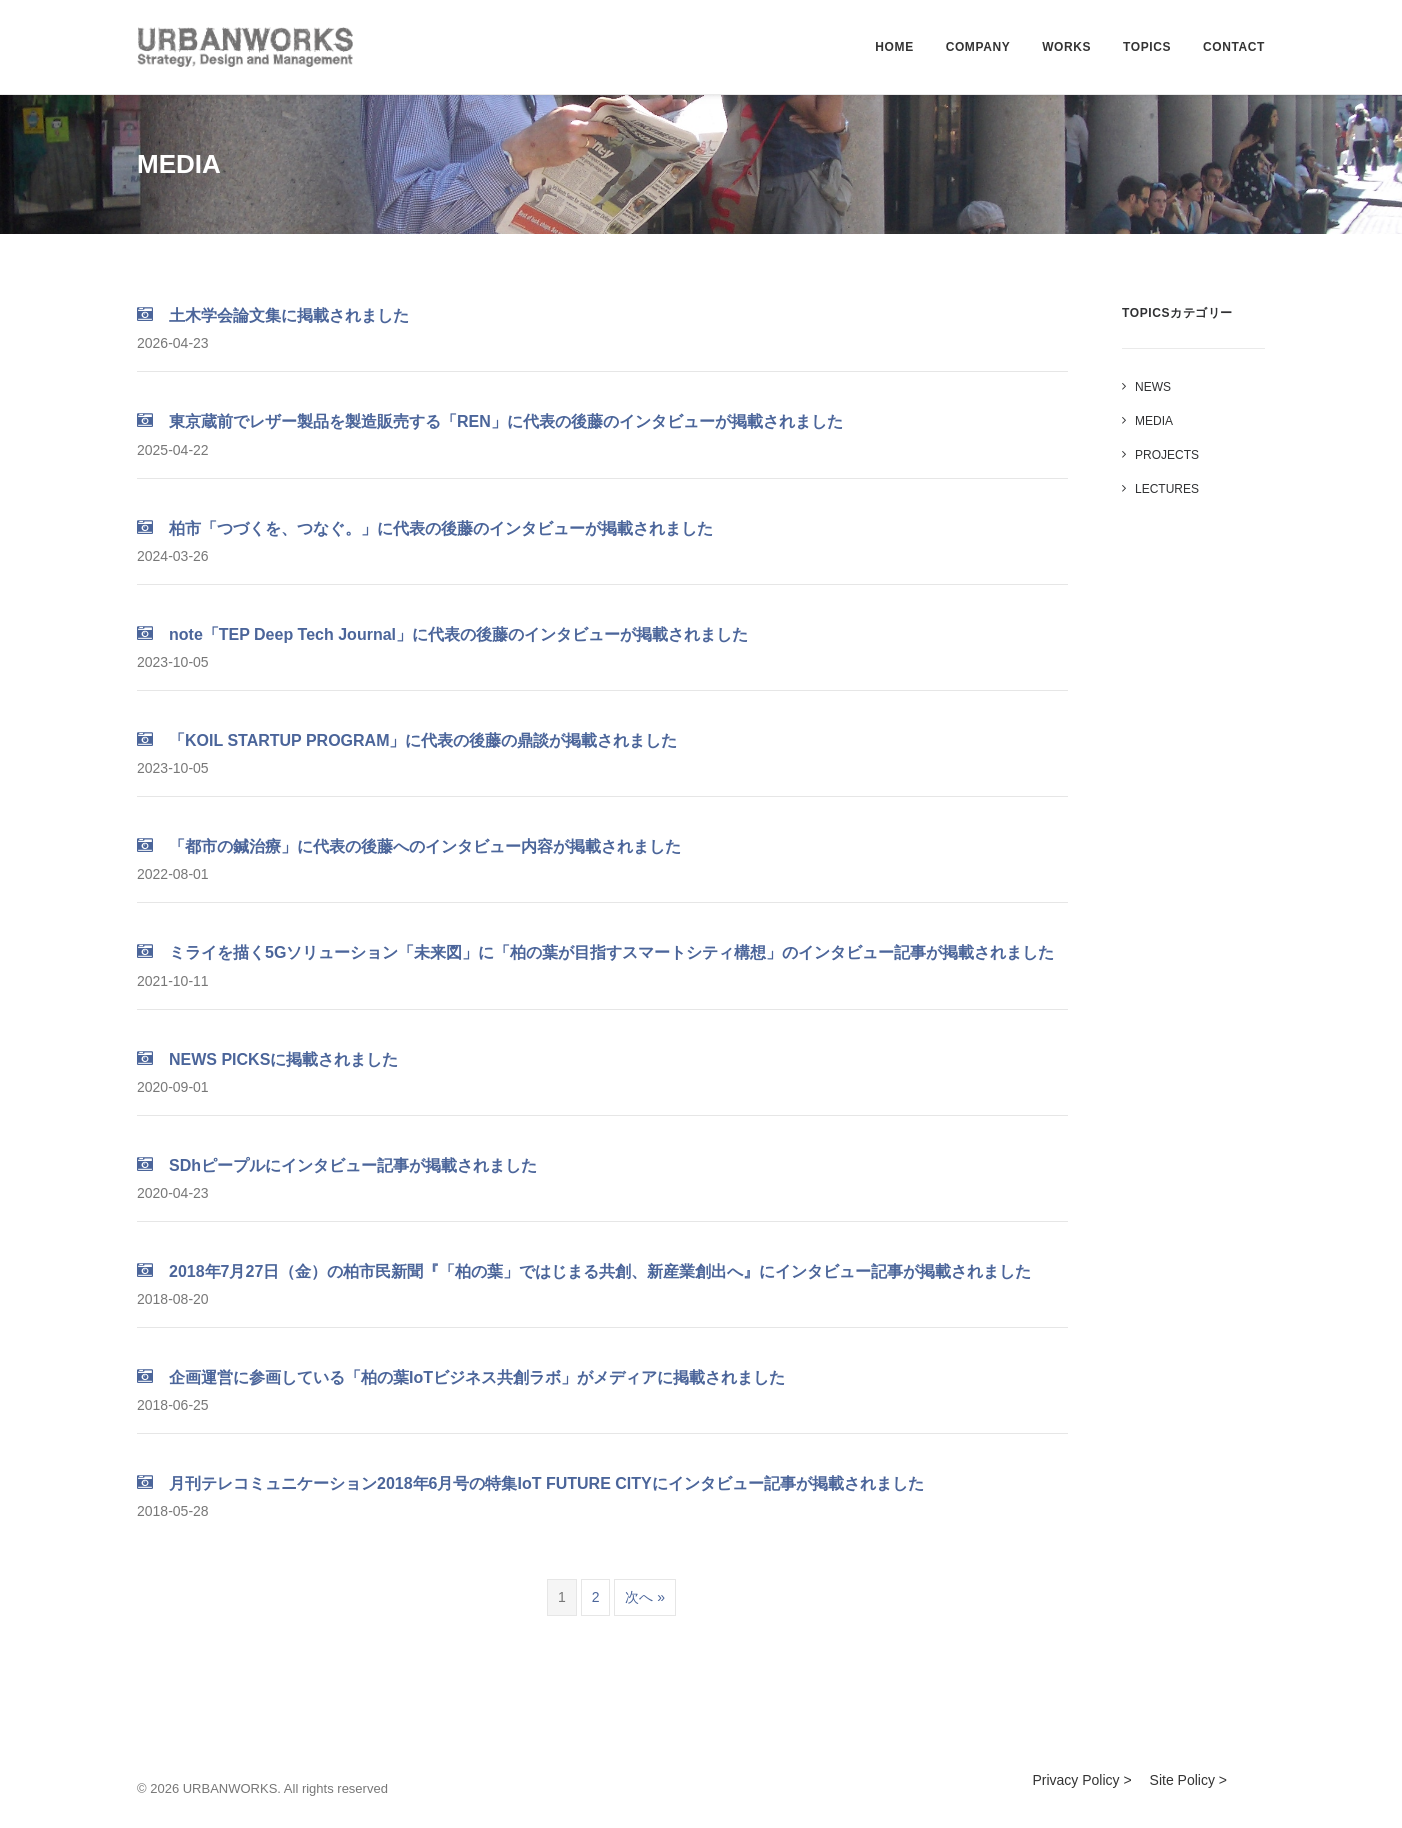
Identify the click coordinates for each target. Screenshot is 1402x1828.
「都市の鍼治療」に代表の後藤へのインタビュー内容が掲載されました (409, 846)
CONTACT (1234, 47)
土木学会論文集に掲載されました (273, 315)
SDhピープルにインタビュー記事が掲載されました (337, 1165)
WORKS (1066, 47)
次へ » (645, 1597)
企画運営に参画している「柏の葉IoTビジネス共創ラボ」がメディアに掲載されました (461, 1377)
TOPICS (1147, 47)
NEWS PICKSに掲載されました (267, 1059)
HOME (894, 47)
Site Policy (1182, 1780)
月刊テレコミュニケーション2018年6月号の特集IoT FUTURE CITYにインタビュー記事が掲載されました (530, 1483)
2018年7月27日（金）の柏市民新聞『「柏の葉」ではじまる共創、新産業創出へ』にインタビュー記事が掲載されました (584, 1271)
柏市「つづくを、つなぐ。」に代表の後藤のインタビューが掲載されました (425, 528)
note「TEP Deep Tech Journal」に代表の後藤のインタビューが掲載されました (442, 634)
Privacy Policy (1075, 1780)
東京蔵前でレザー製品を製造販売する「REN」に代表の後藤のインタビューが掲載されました (490, 421)
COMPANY (978, 47)
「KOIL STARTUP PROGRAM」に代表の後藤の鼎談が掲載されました (407, 740)
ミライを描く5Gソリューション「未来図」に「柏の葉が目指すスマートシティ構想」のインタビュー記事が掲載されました (595, 952)
